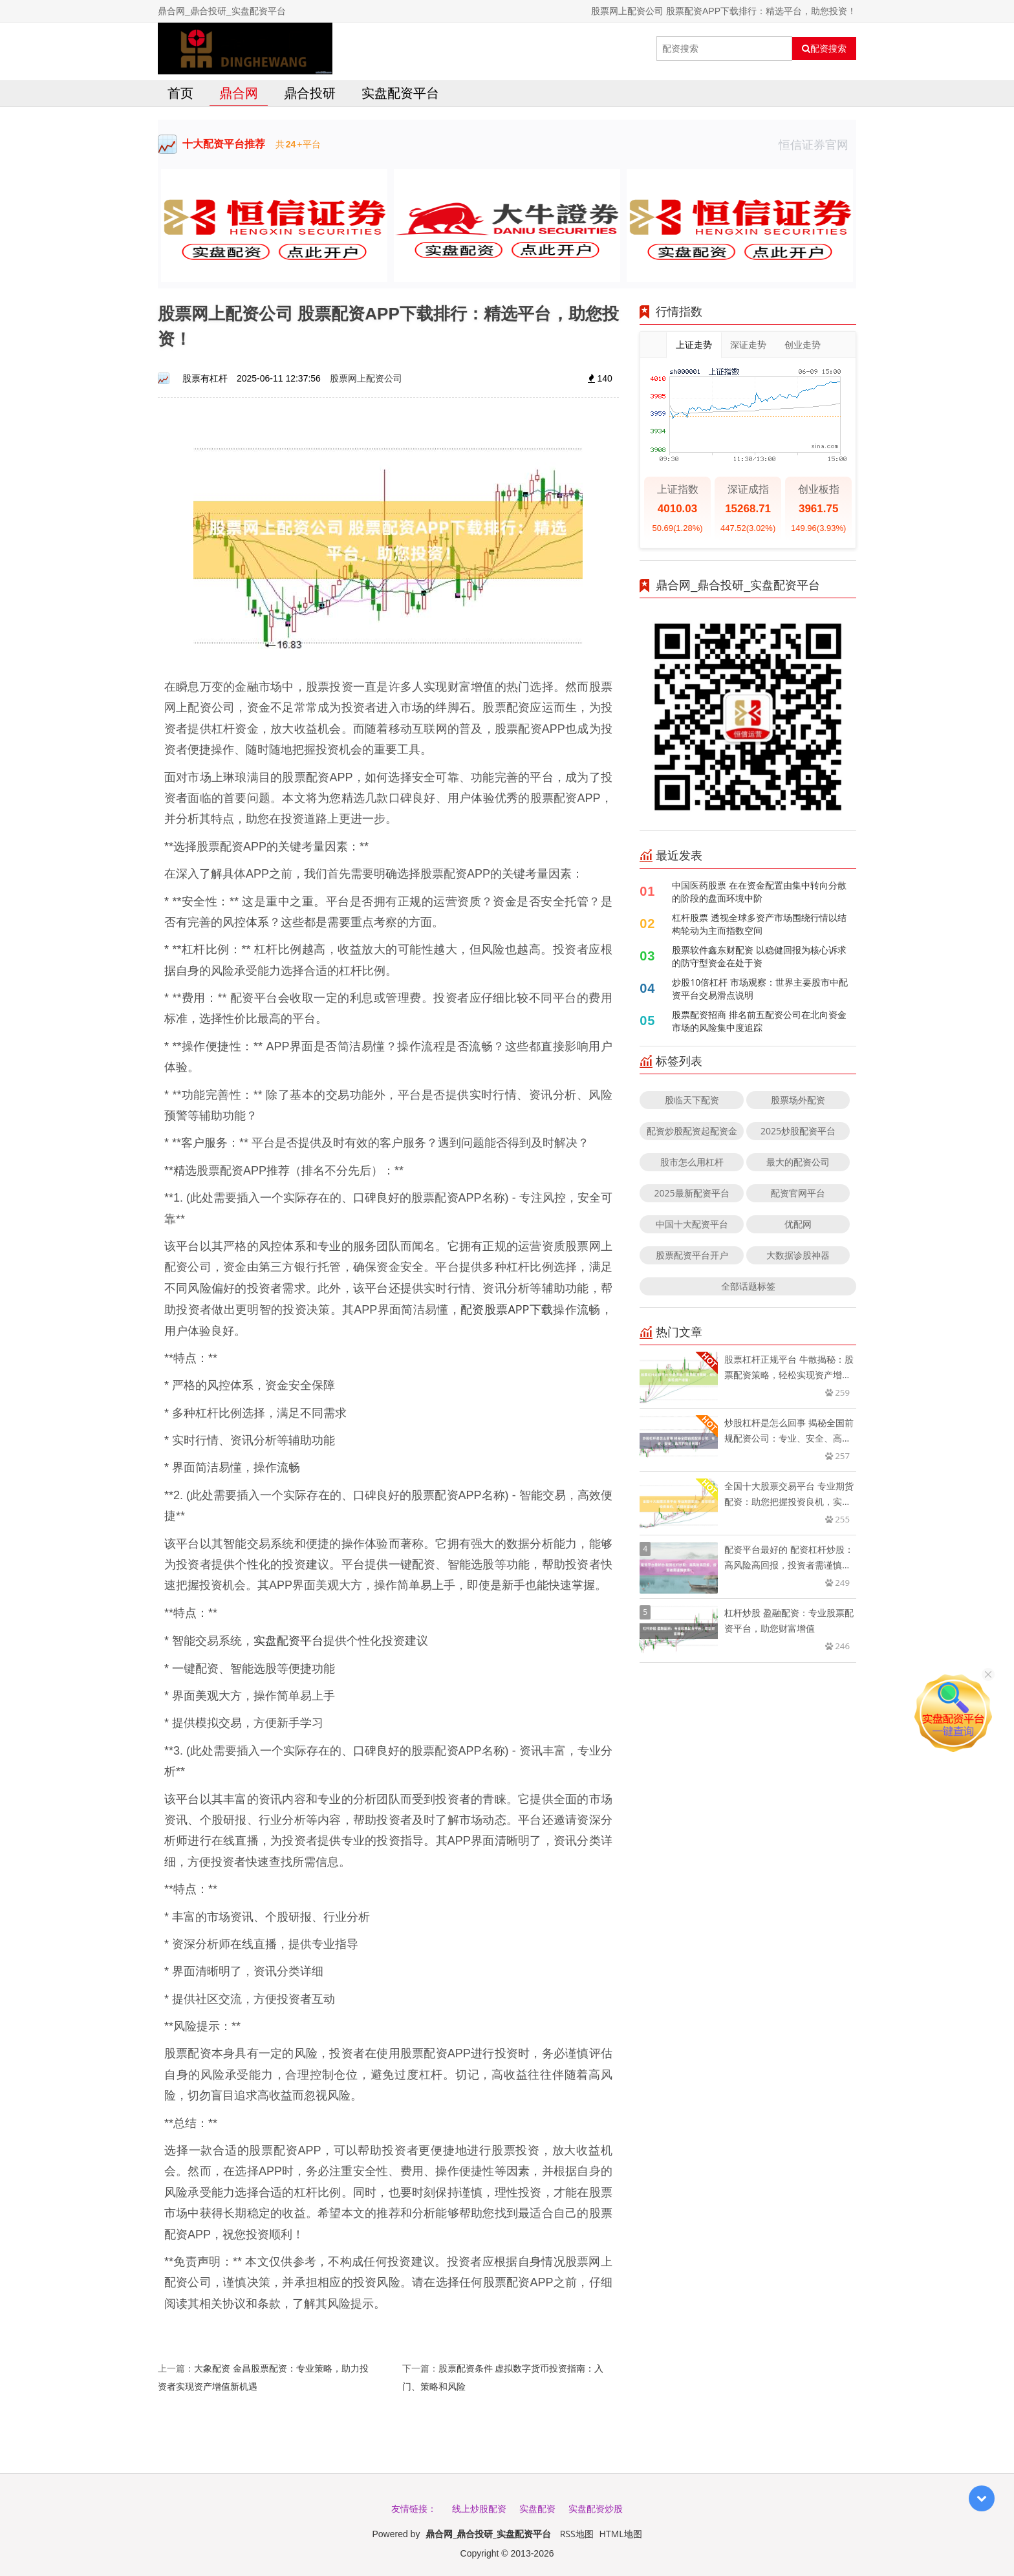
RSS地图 (577, 2533)
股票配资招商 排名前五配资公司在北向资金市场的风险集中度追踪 (759, 1021)
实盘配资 (537, 2508)
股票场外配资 (798, 1100)
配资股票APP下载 (506, 1309)
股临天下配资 (692, 1100)
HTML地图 (620, 2533)
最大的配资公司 (798, 1162)
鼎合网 (238, 93)
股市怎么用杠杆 (692, 1162)
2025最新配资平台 (691, 1193)
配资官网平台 (798, 1193)
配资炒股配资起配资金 (692, 1131)
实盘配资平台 (400, 93)
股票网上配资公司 (366, 378)
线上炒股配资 (479, 2508)
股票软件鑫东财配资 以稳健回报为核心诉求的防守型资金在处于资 (759, 956)
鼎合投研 (310, 93)
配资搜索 (824, 48)
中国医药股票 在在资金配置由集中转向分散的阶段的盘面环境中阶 (759, 891)
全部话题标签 (748, 1286)
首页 (180, 93)
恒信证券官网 (817, 144)
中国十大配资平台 (692, 1224)
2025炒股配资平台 (798, 1131)
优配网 (798, 1224)
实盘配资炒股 (595, 2508)
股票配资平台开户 (692, 1255)
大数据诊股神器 (798, 1255)
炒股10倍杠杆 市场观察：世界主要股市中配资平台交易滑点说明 (760, 988)
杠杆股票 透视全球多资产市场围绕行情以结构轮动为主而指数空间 (759, 923)
